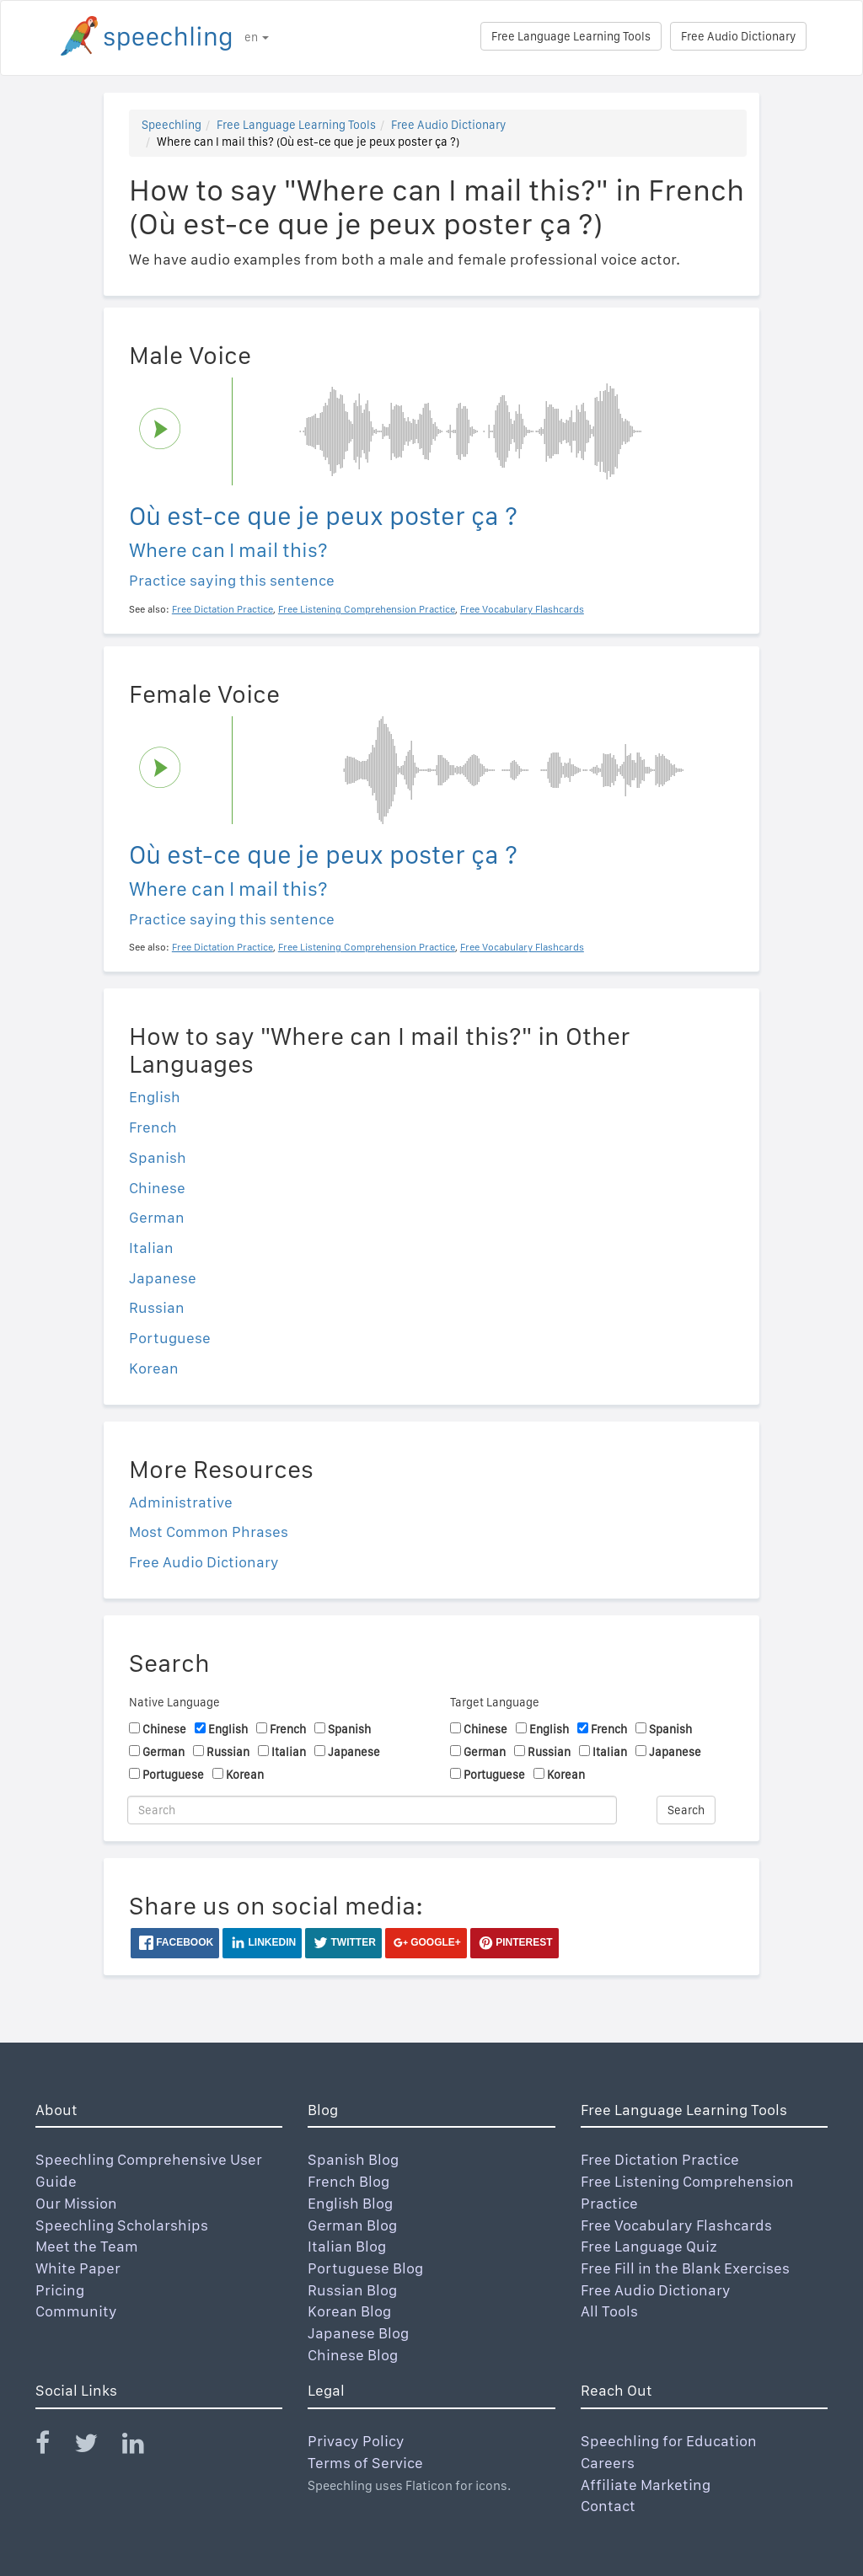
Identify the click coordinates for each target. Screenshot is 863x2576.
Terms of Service (365, 2463)
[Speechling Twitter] (96, 2447)
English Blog (350, 2203)
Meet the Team (86, 2246)
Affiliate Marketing (645, 2484)
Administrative (181, 1502)
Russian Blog (352, 2290)
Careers (608, 2463)
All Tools (609, 2311)
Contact (608, 2505)
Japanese (162, 1278)
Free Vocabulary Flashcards (676, 2225)
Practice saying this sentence (232, 580)
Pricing (59, 2290)
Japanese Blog (358, 2333)
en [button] (256, 37)
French (153, 1127)
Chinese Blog (353, 2355)
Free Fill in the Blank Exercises (685, 2268)
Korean (154, 1368)
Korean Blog (349, 2311)
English (154, 1097)
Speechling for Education (669, 2441)
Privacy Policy (356, 2441)
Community (76, 2311)
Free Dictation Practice (660, 2159)
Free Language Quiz (649, 2246)
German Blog (352, 2225)
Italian (151, 1247)
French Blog (348, 2181)
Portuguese (170, 1338)
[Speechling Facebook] (53, 2447)
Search (686, 1810)
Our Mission (76, 2203)
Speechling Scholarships (121, 2225)
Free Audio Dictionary (738, 36)
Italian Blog (347, 2246)
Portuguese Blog (365, 2268)
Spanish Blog (353, 2159)
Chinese (157, 1188)
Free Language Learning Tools (571, 36)
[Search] (372, 1810)
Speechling (171, 124)
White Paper (78, 2268)
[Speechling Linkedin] (143, 2447)
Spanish (157, 1157)
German (157, 1217)
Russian (157, 1307)
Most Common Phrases (208, 1531)
